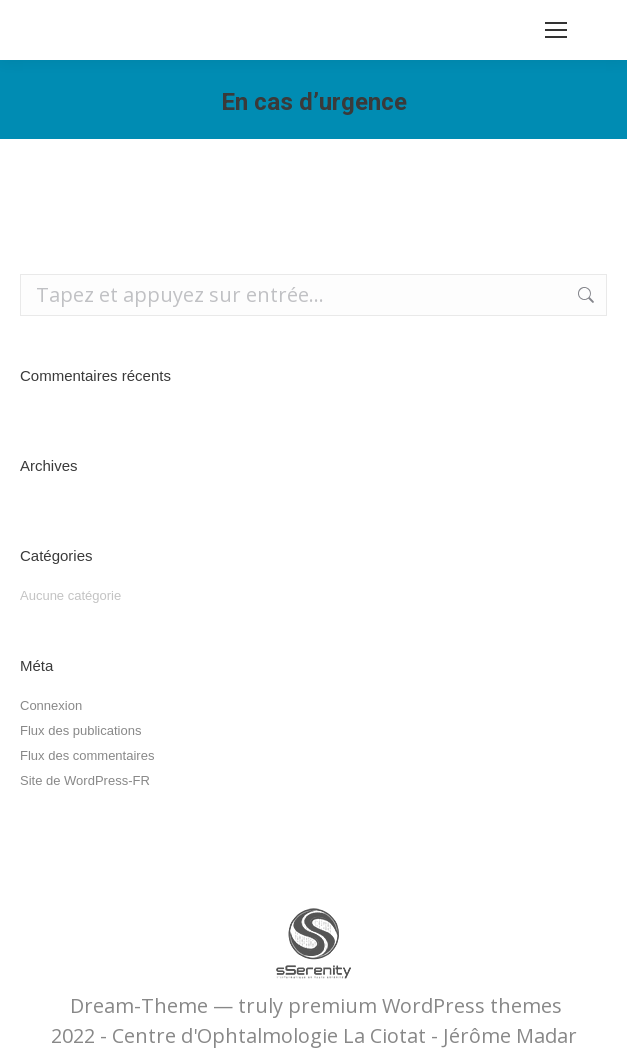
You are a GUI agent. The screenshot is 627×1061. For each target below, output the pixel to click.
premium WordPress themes (425, 1005)
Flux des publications (80, 730)
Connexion (51, 705)
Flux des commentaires (87, 755)
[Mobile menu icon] (556, 30)
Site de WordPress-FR (85, 780)
